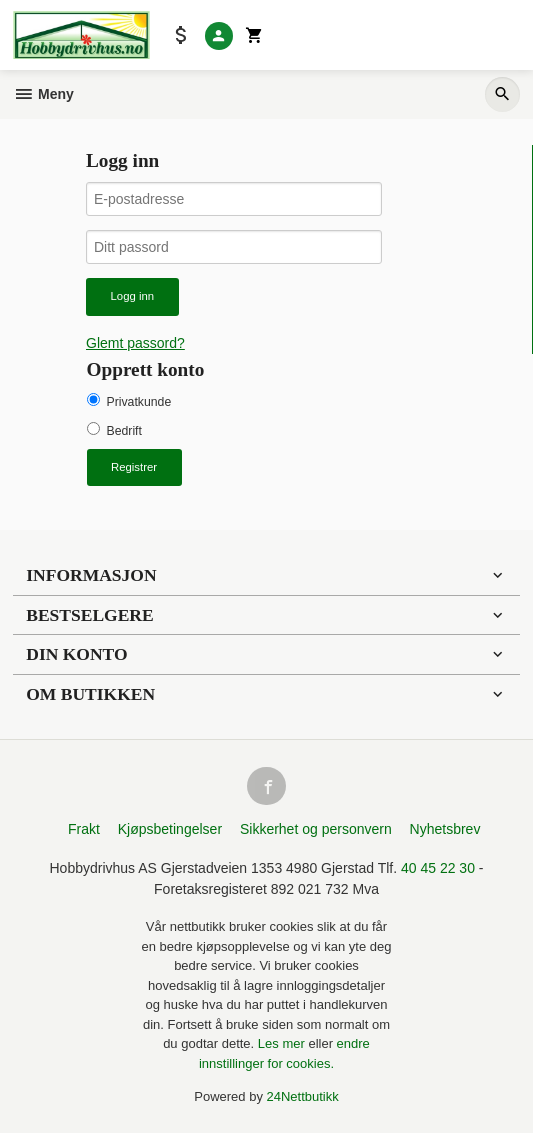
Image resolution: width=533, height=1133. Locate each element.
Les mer (283, 1043)
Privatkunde (139, 402)
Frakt (84, 829)
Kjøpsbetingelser (170, 829)
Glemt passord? (135, 343)
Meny (43, 94)
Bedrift (124, 431)
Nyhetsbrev (445, 829)
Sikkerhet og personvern (316, 829)
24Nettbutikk (303, 1096)
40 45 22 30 (438, 868)
